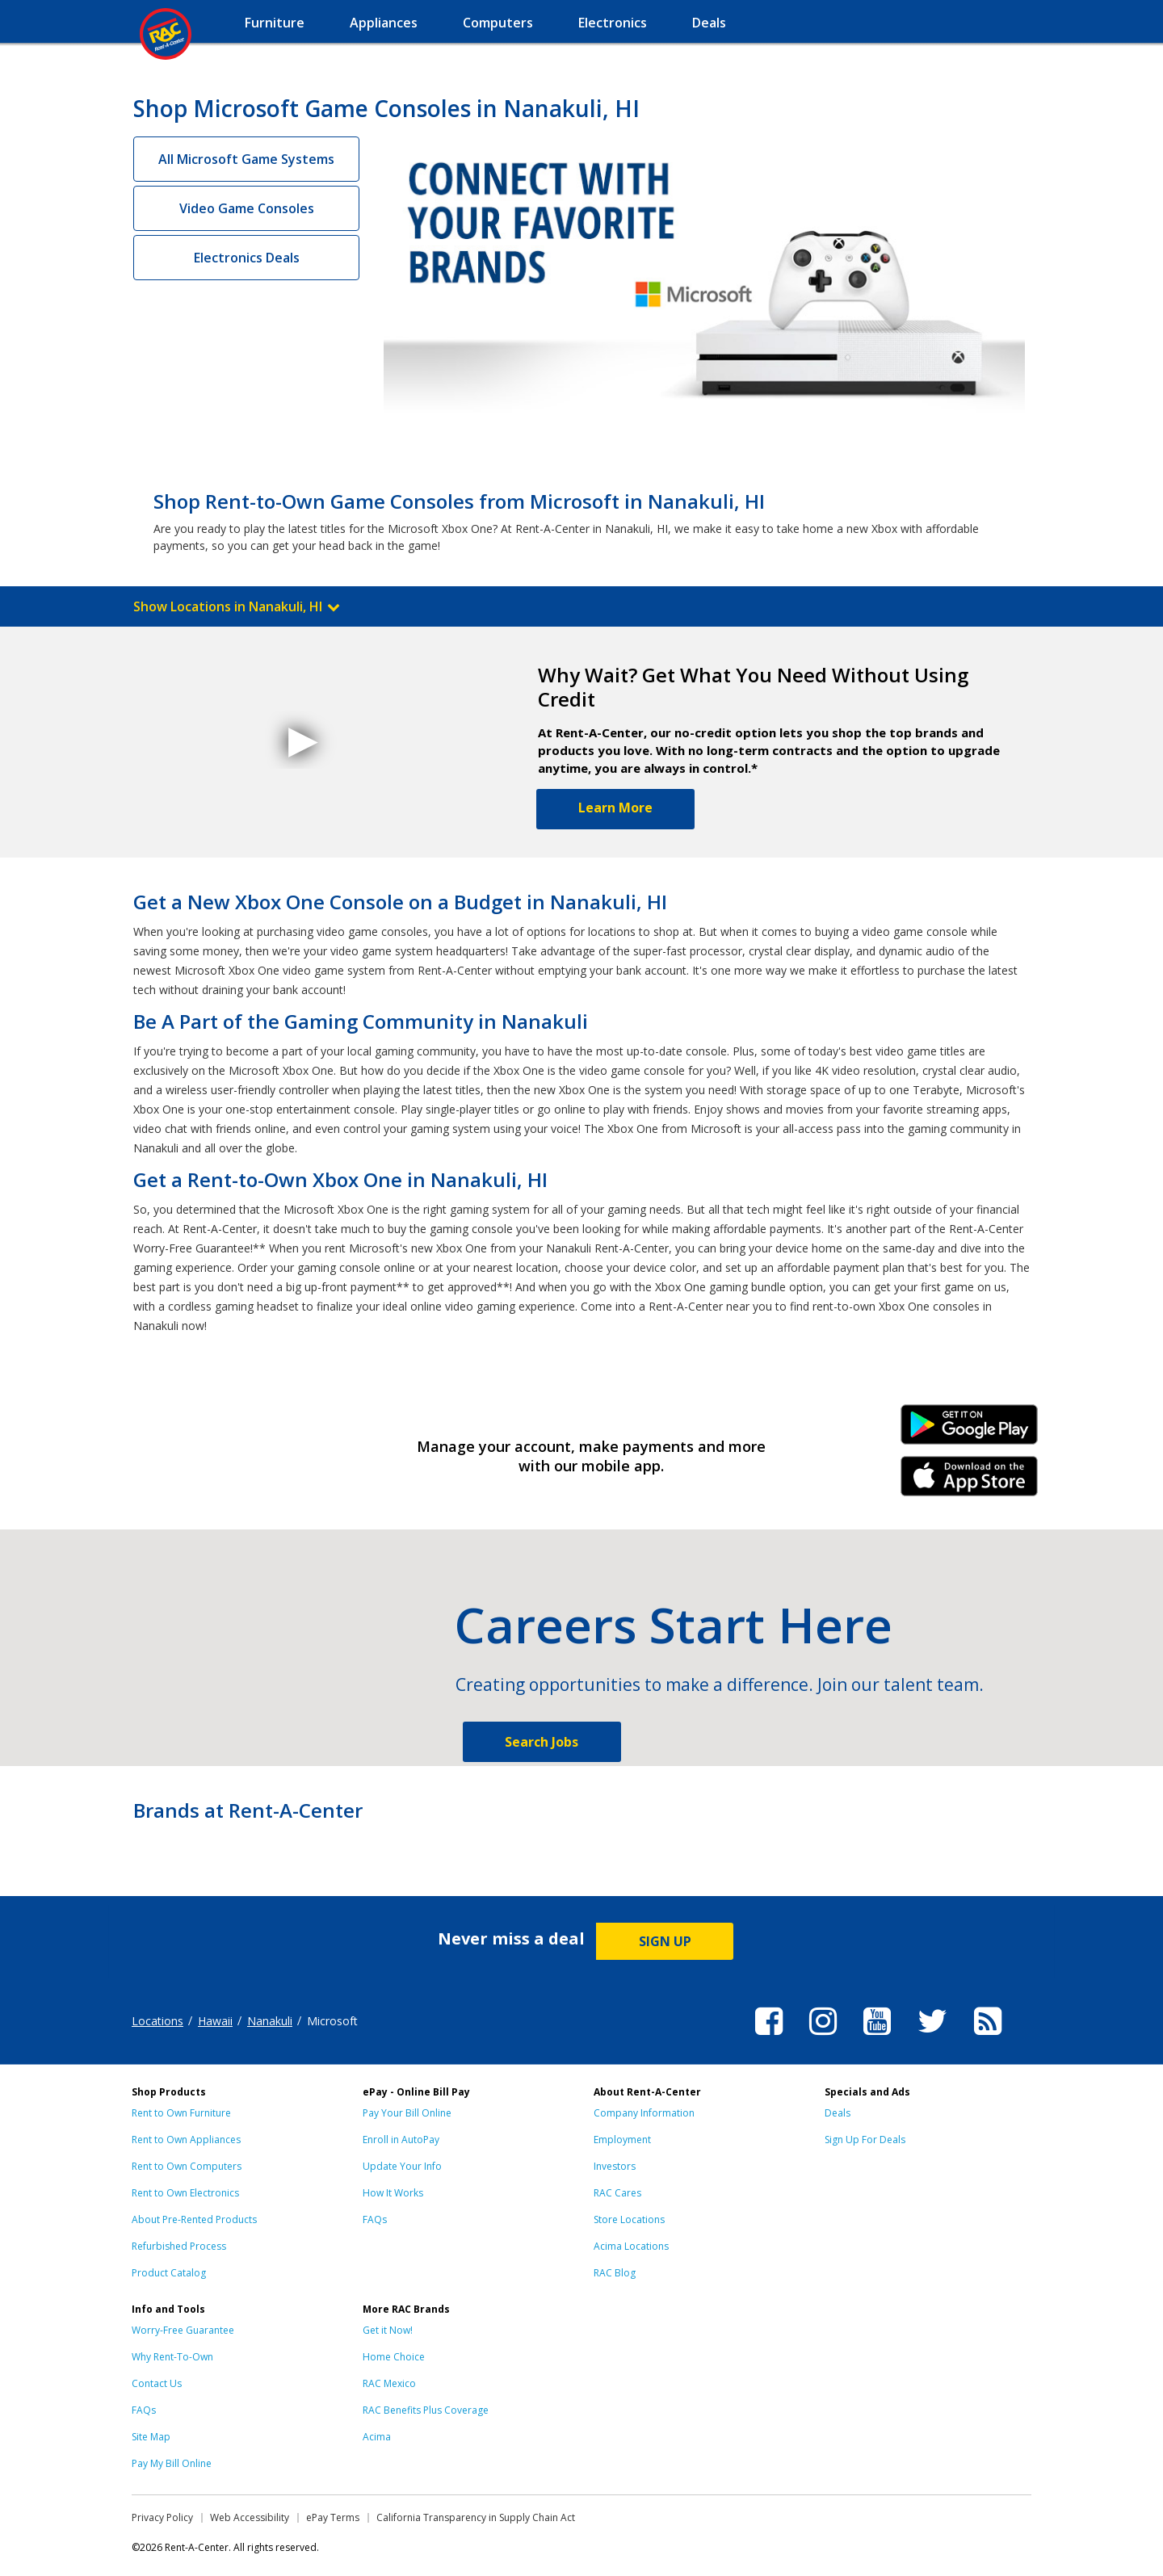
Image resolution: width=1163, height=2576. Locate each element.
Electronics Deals (247, 257)
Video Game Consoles (246, 208)
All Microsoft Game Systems (246, 159)
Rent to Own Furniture (181, 2113)
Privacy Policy (162, 2517)
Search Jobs (541, 1742)
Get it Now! (388, 2330)
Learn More (615, 807)
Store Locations (629, 2219)
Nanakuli (269, 2020)
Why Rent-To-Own (172, 2357)
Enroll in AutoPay (401, 2139)
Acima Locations (631, 2246)
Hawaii (215, 2020)
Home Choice (394, 2357)
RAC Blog (615, 2273)
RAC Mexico (389, 2383)
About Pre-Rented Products (194, 2219)
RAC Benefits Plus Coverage (426, 2410)
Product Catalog (169, 2273)
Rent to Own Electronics (185, 2193)
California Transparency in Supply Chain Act (475, 2517)
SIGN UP (665, 1941)
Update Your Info (402, 2166)
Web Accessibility (249, 2517)
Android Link (969, 1430)
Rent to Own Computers (186, 2166)
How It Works (393, 2193)
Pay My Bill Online (172, 2463)
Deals (837, 2113)
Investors (615, 2166)
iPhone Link (969, 1482)
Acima (377, 2437)
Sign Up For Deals (865, 2139)
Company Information (644, 2113)
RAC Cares (617, 2193)
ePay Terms (332, 2517)
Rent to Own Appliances (186, 2139)
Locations (157, 2020)
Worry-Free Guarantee (183, 2330)
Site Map (151, 2437)
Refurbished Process (179, 2246)
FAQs (375, 2219)
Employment (622, 2139)
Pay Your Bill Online (407, 2113)
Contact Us (157, 2383)
